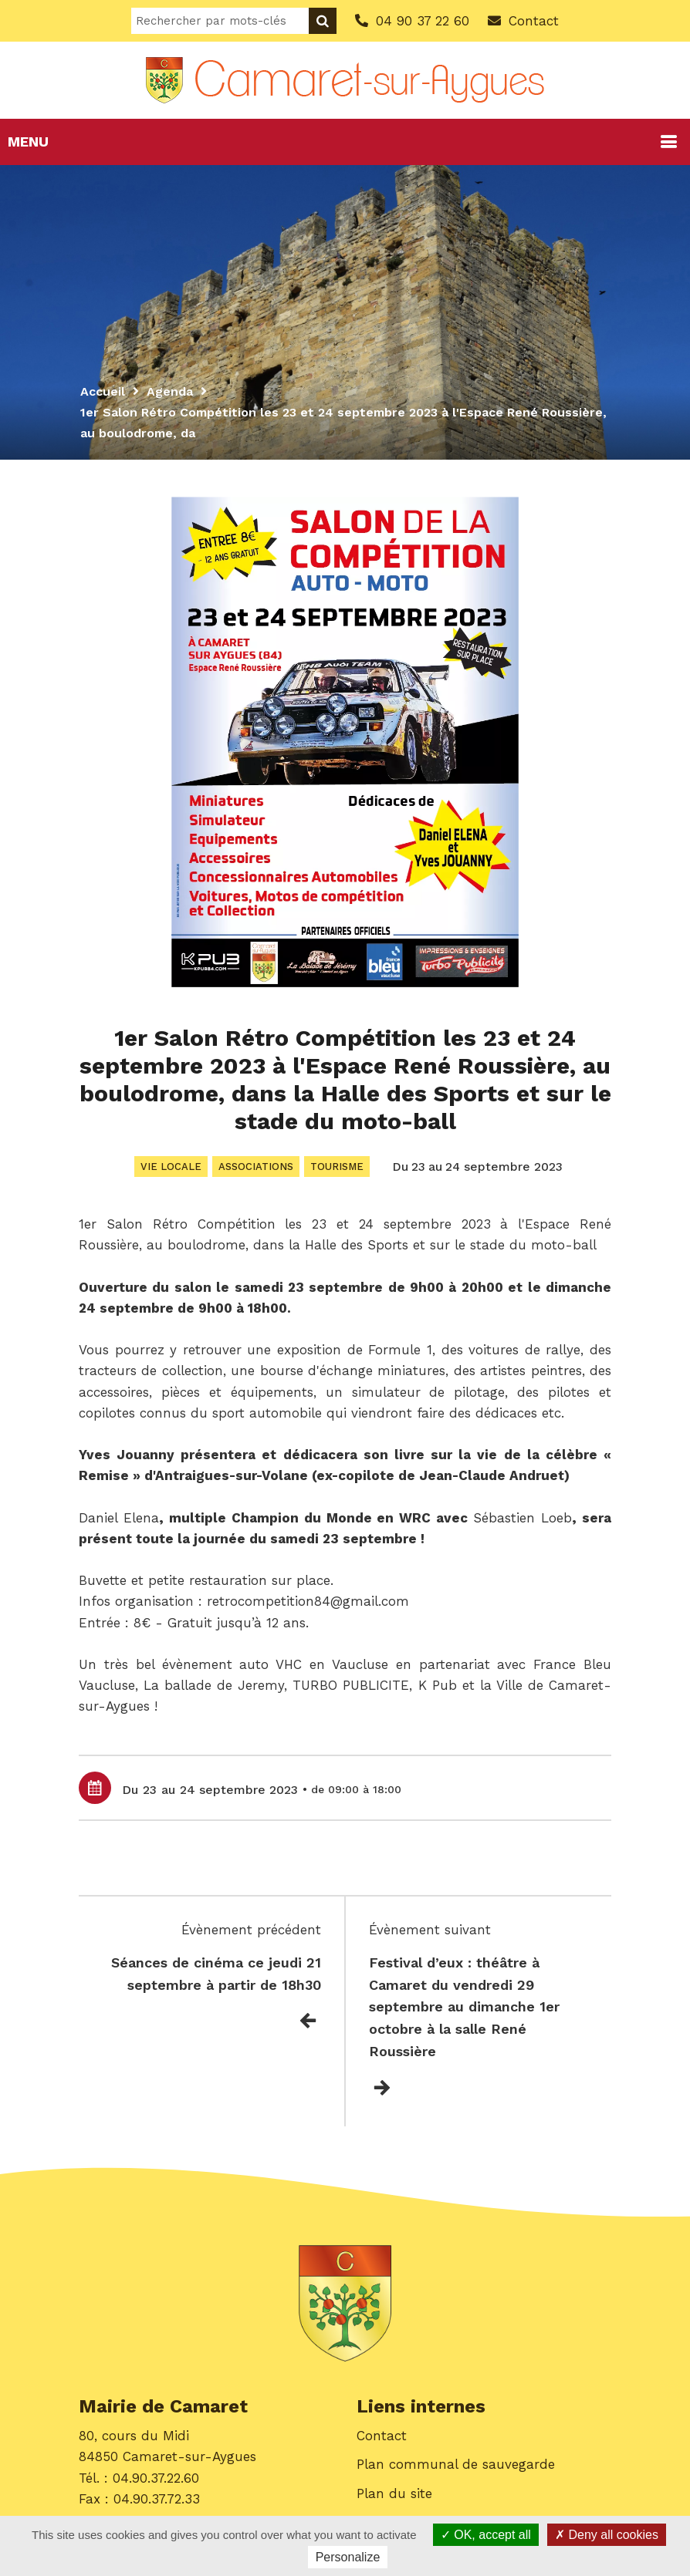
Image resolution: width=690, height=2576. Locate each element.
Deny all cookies (606, 2534)
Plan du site (394, 2493)
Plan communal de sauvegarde (456, 2464)
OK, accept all (486, 2534)
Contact (382, 2435)
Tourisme (337, 1166)
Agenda (170, 391)
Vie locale (170, 1166)
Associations (255, 1166)
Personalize (348, 2557)
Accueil (102, 391)
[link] (119, 1518)
